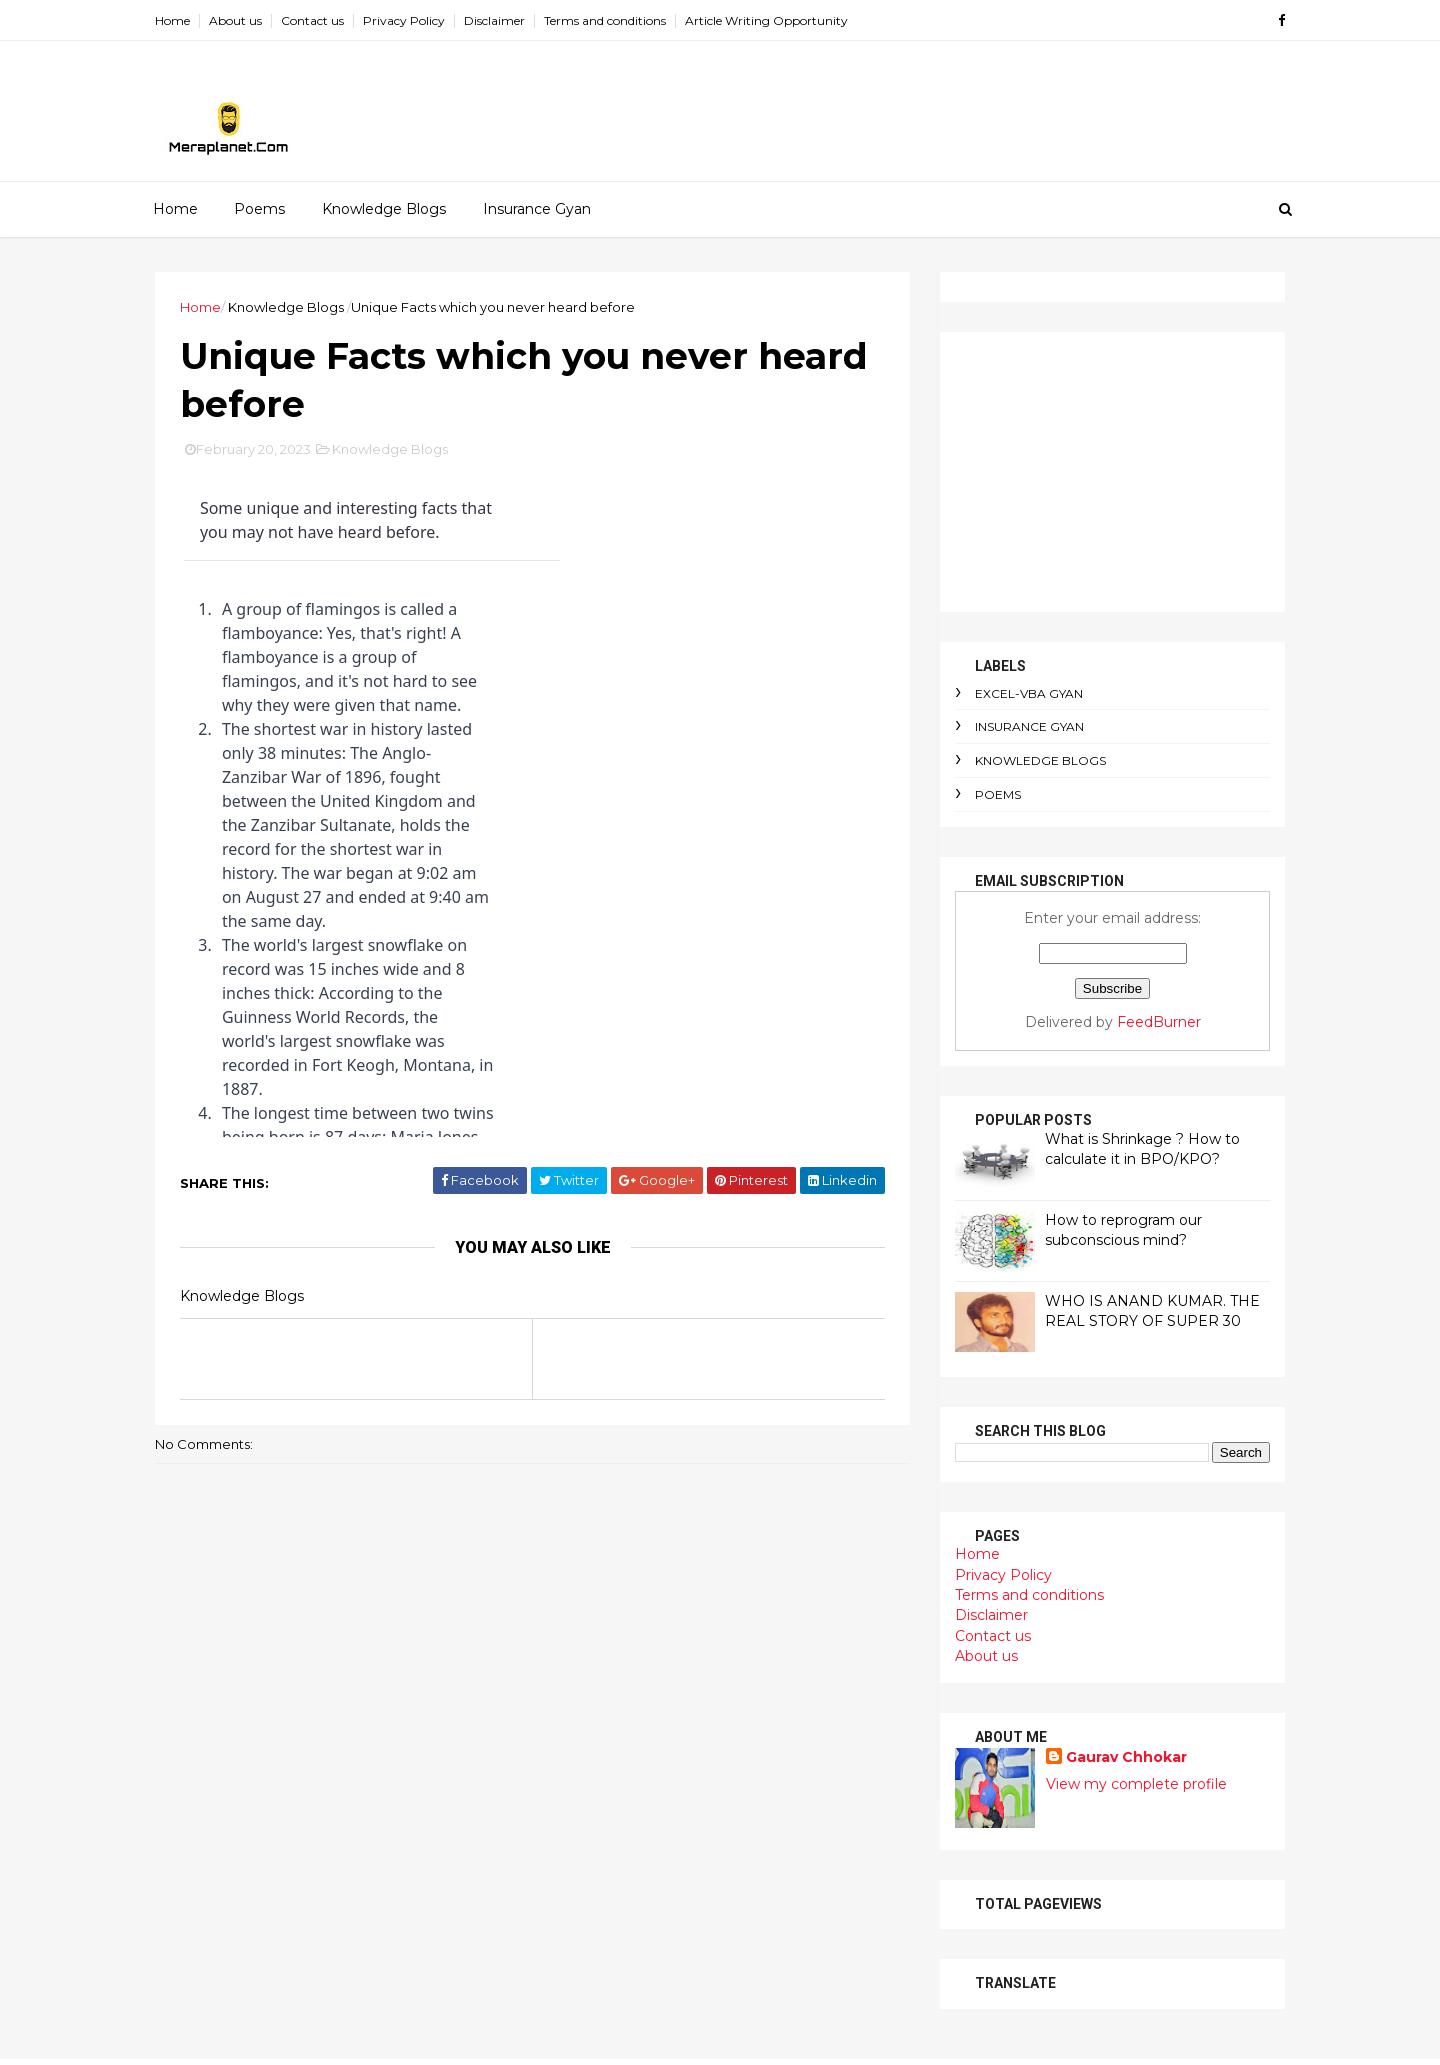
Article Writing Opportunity (766, 20)
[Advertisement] (1112, 472)
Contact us (312, 20)
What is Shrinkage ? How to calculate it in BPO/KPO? (1142, 1149)
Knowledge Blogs (384, 209)
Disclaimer (494, 20)
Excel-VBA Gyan (1029, 693)
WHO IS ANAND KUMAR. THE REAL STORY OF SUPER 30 (1152, 1311)
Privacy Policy (404, 20)
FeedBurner (1159, 1022)
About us (235, 20)
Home (172, 20)
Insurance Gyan (537, 209)
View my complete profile (1136, 1784)
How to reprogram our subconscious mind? (1123, 1230)
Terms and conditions (605, 20)
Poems (259, 209)
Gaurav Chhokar (1126, 1757)
